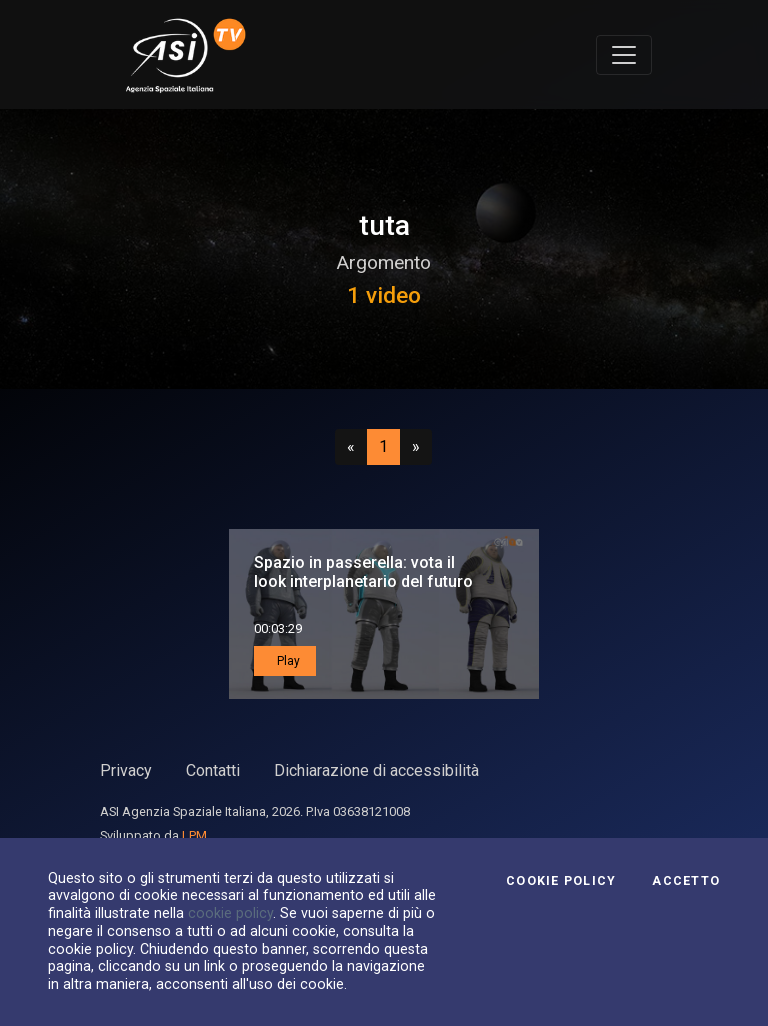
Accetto (686, 881)
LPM (194, 835)
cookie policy (230, 913)
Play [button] (287, 661)
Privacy (126, 770)
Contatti (213, 770)
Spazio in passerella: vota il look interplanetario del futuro (363, 572)
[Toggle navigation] (624, 55)
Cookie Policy (561, 881)
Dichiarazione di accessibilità (376, 770)
